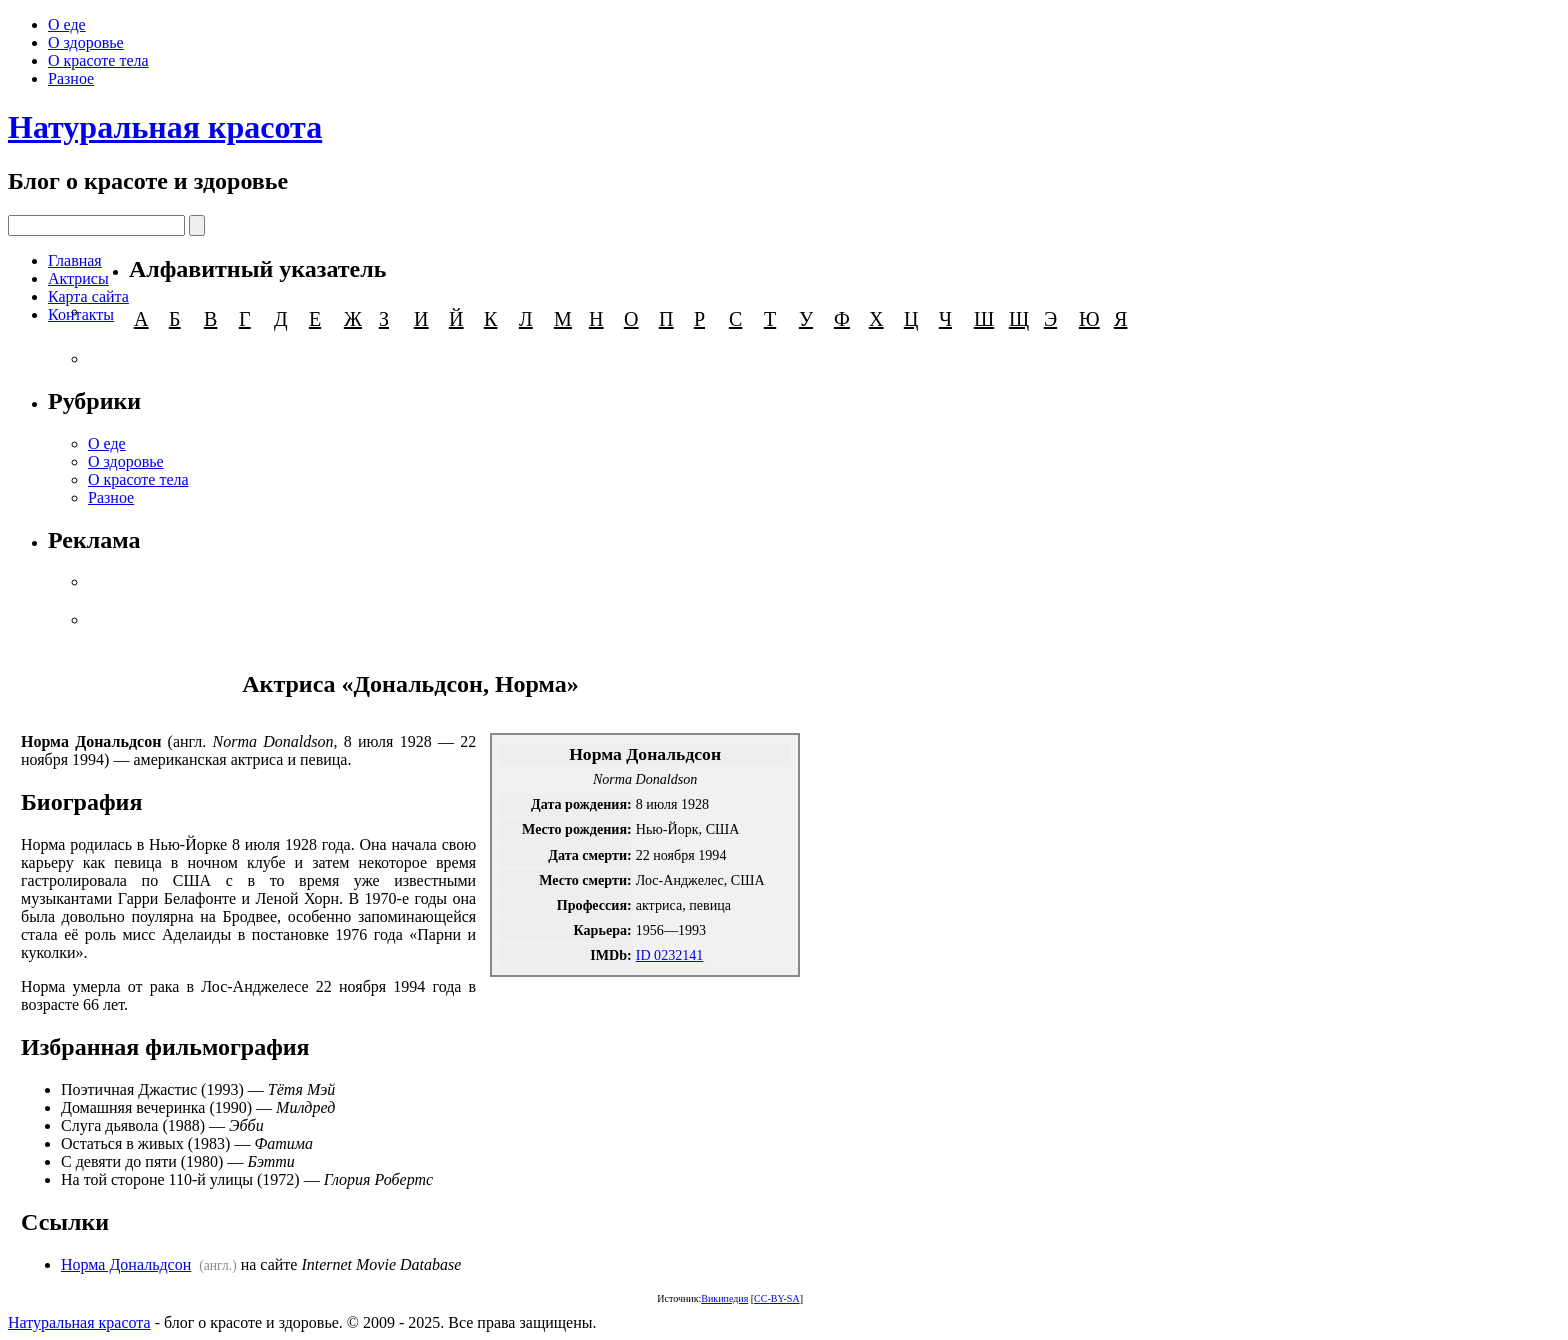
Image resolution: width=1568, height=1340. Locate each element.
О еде (67, 24)
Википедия (724, 1298)
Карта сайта (88, 296)
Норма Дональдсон (126, 1264)
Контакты (81, 314)
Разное (71, 78)
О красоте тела (98, 60)
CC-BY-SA (777, 1298)
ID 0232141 (670, 955)
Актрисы (78, 278)
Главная (75, 260)
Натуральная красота (165, 127)
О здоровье (86, 42)
